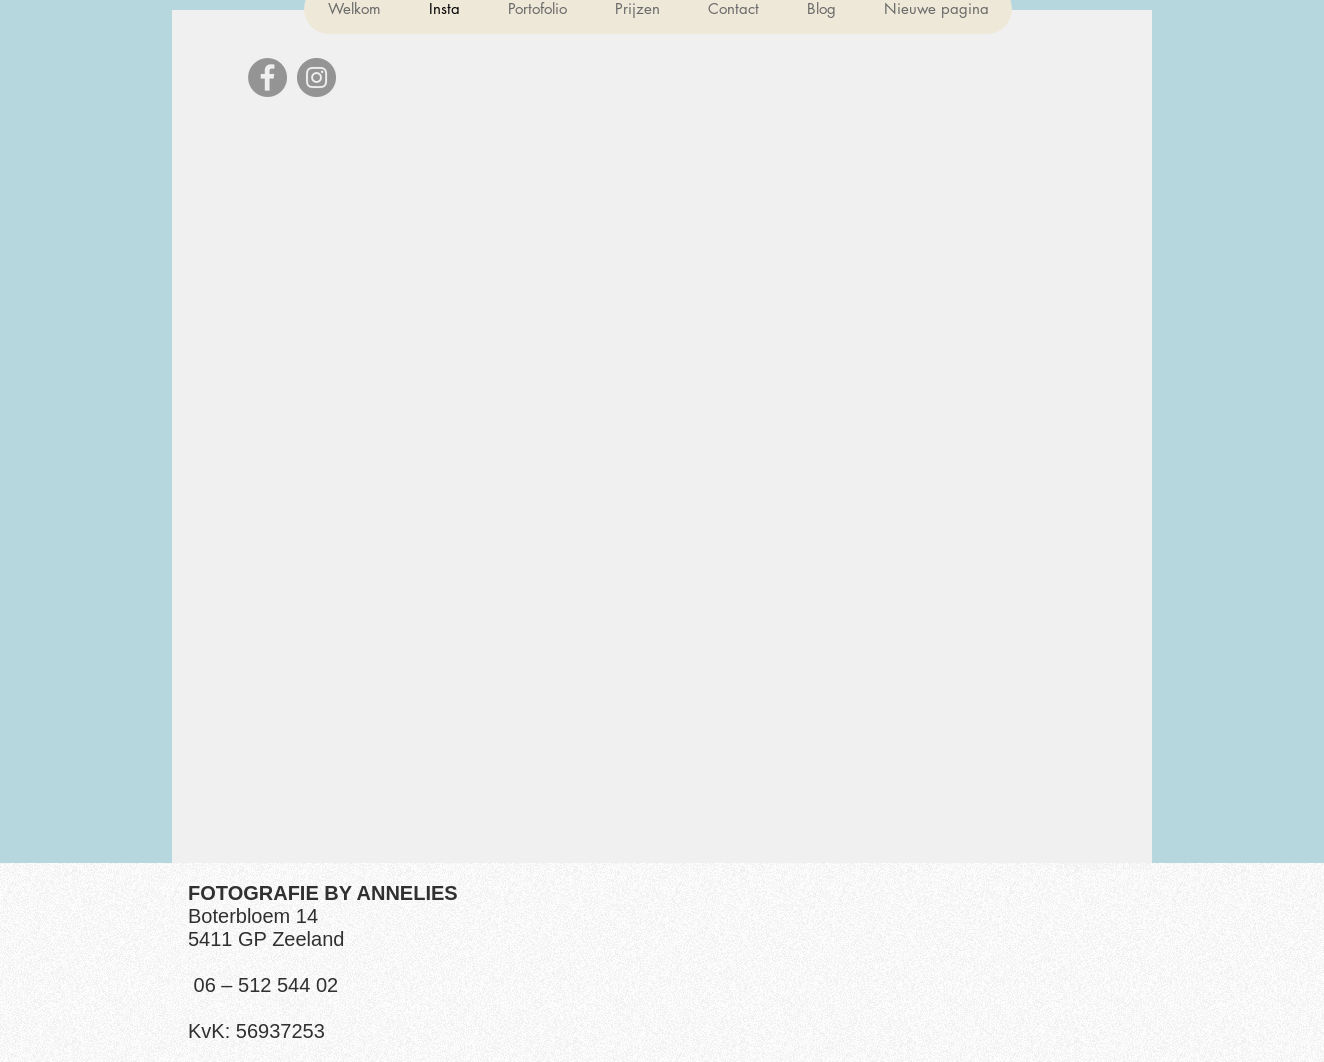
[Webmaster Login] (1104, 865)
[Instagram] (316, 77)
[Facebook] (267, 77)
